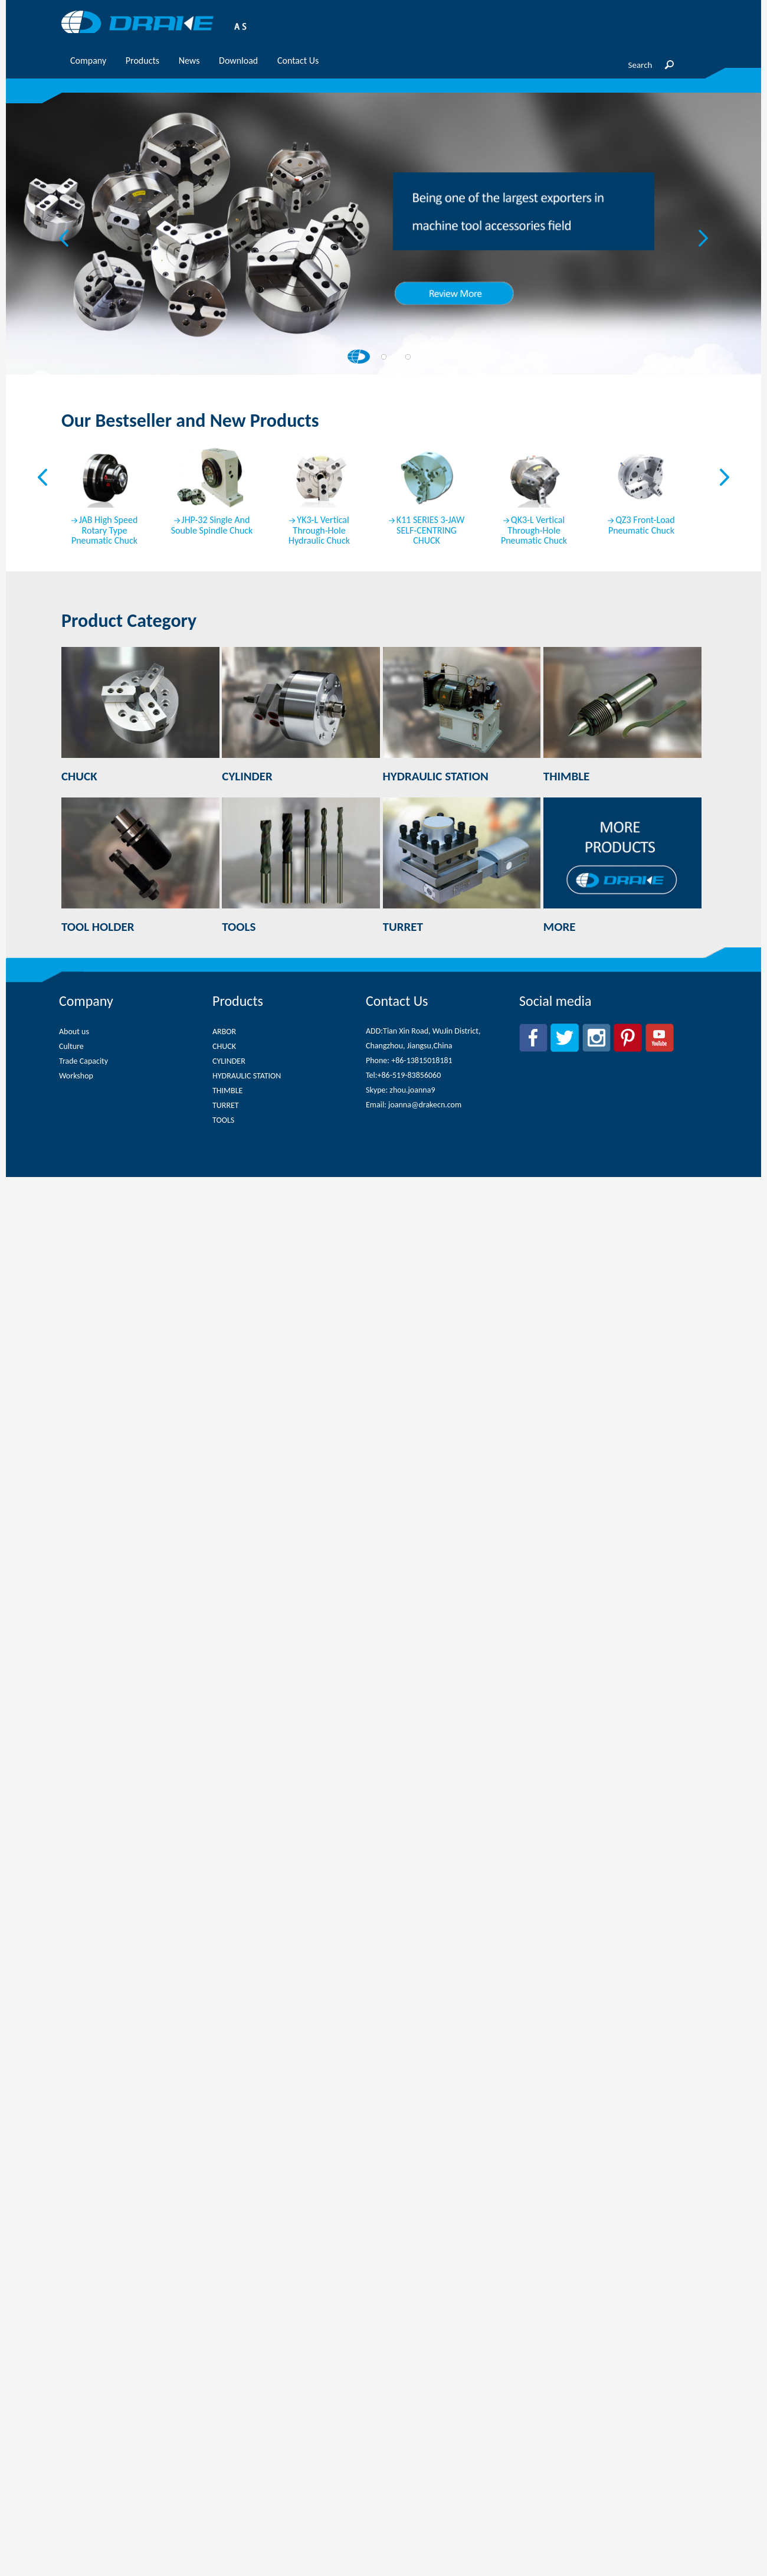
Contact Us (298, 60)
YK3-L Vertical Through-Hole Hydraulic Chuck (319, 531)
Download (238, 60)
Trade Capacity (83, 1061)
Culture (71, 1046)
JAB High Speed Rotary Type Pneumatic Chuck (104, 531)
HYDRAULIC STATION (246, 1076)
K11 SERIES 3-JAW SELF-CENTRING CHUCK (430, 531)
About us (74, 1032)
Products (142, 60)
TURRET (225, 1105)
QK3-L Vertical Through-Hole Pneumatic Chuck (534, 531)
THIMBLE (227, 1091)
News (189, 60)
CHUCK (224, 1046)
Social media (555, 1000)
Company (88, 60)
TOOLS (223, 1120)
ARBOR (224, 1032)
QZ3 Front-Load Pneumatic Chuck (641, 525)
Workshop (76, 1076)
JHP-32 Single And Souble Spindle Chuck (212, 525)
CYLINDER (228, 1061)
